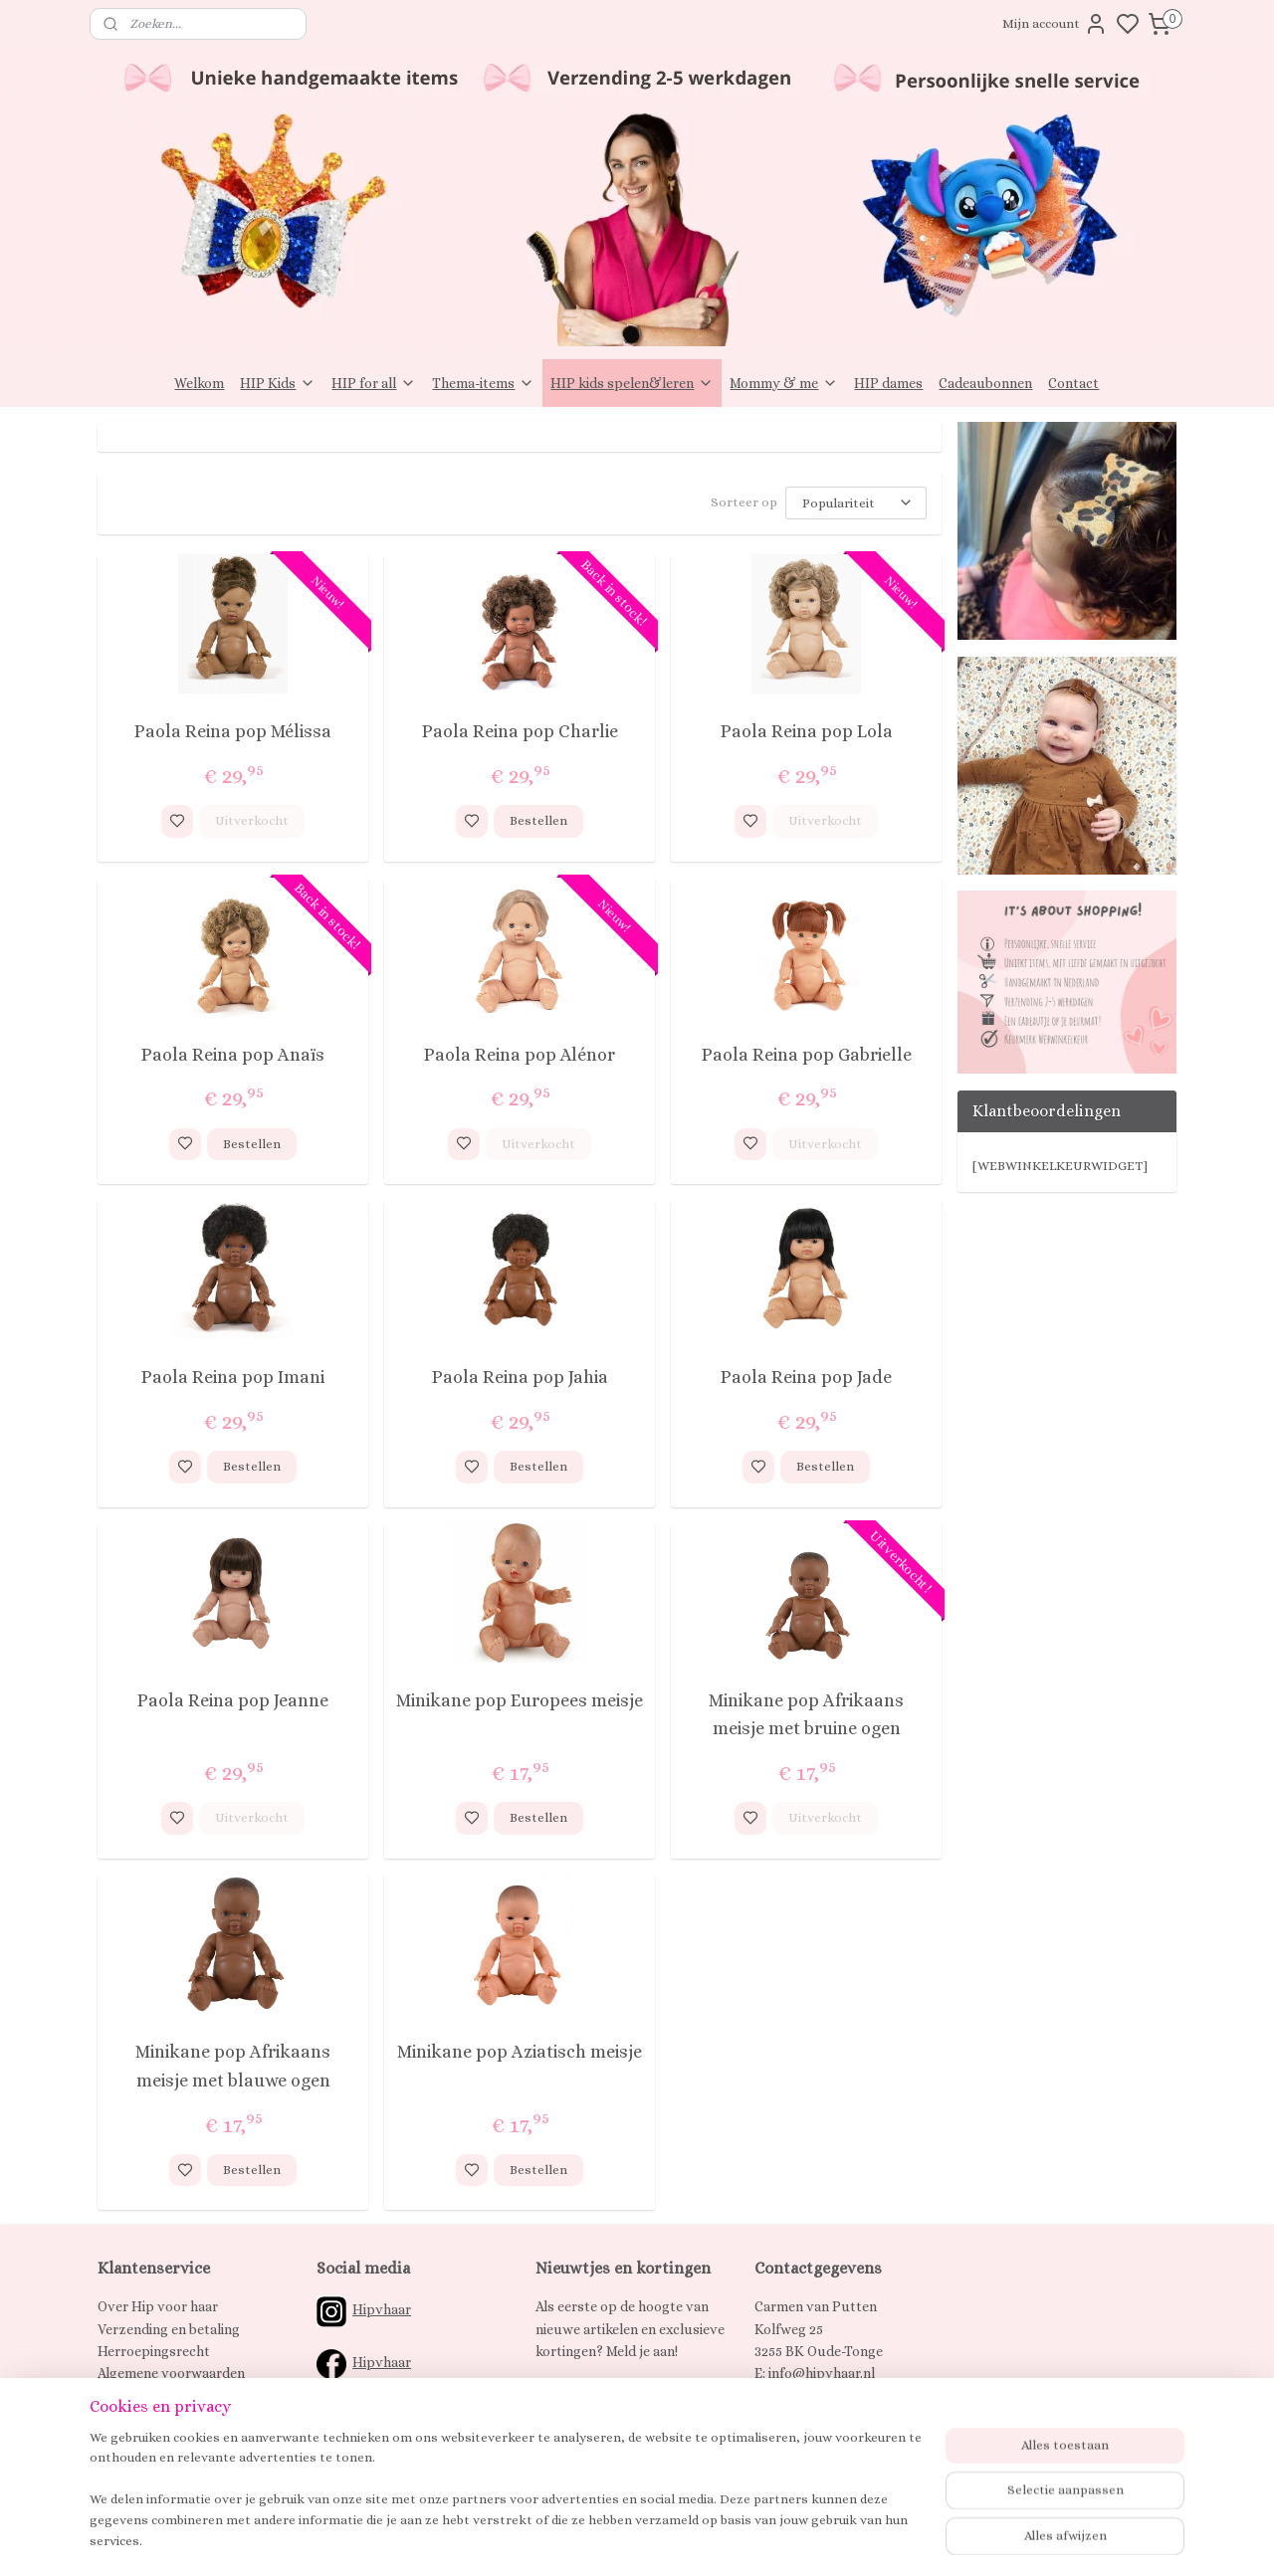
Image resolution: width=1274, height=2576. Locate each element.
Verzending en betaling (169, 2329)
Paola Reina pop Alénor (519, 1055)
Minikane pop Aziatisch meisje (519, 2052)
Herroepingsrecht (154, 2351)
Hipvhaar (381, 2309)
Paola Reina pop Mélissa (232, 731)
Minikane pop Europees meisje (519, 1700)
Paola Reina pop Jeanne (232, 1700)
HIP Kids (278, 383)
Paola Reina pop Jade (806, 1377)
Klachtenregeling (151, 2418)
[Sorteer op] (856, 503)
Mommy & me (784, 383)
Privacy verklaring (155, 2396)
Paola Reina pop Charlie (520, 731)
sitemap (696, 2539)
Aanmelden (585, 2394)
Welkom (199, 383)
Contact (1073, 383)
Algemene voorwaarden (171, 2373)
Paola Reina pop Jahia (520, 1377)
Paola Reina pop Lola (807, 731)
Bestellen (538, 820)
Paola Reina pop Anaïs (232, 1055)
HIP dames (888, 383)
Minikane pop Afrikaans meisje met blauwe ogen (232, 2066)
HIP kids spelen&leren (632, 383)
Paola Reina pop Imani (232, 1377)
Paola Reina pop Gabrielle (807, 1055)
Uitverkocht (252, 820)
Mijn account (1055, 24)
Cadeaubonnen (985, 383)
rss (735, 2539)
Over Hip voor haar (158, 2306)
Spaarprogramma (153, 2441)
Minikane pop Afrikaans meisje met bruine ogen (806, 1714)
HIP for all (373, 383)
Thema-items (483, 383)
